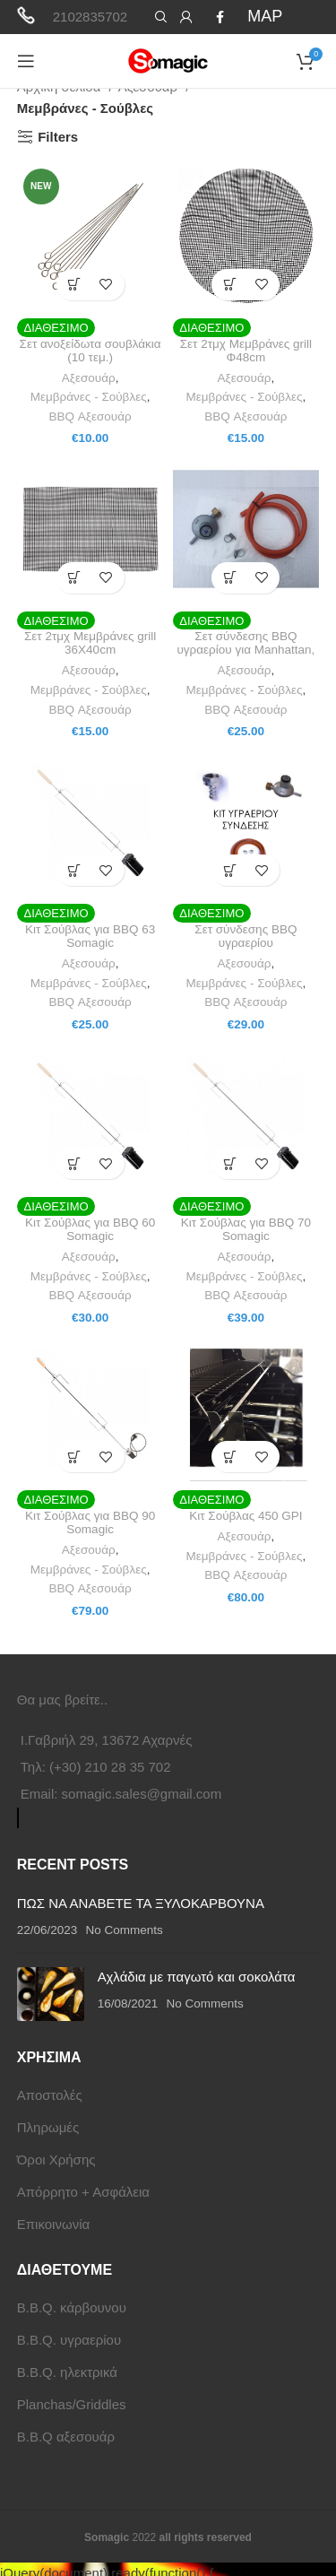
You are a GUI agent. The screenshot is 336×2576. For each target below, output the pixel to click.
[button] (74, 284)
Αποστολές (49, 2095)
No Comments (124, 1930)
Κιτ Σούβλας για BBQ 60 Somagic (90, 1229)
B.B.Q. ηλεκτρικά (67, 2372)
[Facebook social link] (220, 17)
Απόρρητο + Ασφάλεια (83, 2191)
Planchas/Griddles (71, 2404)
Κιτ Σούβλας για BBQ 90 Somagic (90, 1522)
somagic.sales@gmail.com (142, 1793)
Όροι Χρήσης (56, 2159)
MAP (264, 16)
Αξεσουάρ (89, 378)
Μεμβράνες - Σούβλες (88, 396)
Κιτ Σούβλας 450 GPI (245, 1515)
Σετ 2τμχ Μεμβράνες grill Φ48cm (246, 350)
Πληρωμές (48, 2127)
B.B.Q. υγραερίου (69, 2339)
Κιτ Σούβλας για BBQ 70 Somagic (246, 1229)
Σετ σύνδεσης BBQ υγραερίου (245, 936)
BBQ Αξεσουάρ (90, 416)
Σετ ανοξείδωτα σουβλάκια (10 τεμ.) (90, 350)
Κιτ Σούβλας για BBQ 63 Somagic (90, 936)
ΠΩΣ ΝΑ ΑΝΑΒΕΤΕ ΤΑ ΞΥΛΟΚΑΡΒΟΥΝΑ (140, 1903)
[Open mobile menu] (26, 61)
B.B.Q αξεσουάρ (66, 2436)
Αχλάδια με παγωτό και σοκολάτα (197, 1976)
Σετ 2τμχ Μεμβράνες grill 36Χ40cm (90, 642)
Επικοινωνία (53, 2224)
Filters (58, 136)
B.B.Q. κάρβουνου (71, 2307)
